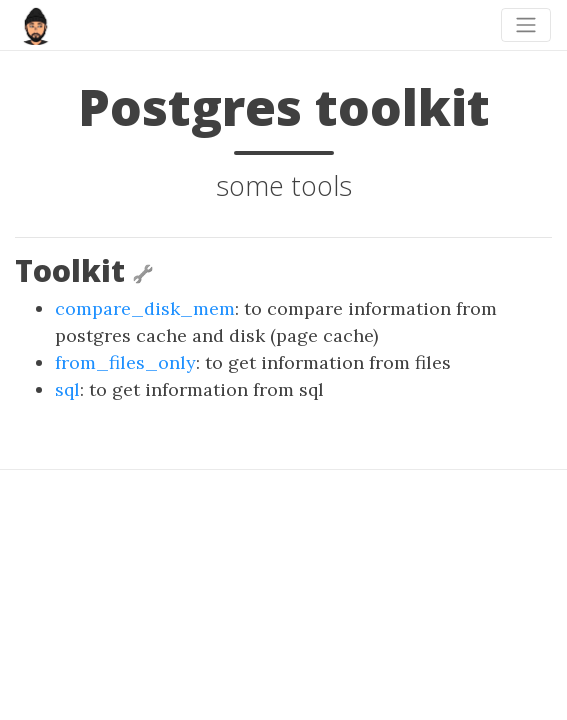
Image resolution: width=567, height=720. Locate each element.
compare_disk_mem (145, 308)
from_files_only (125, 362)
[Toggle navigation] (526, 25)
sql (67, 389)
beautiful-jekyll (319, 608)
